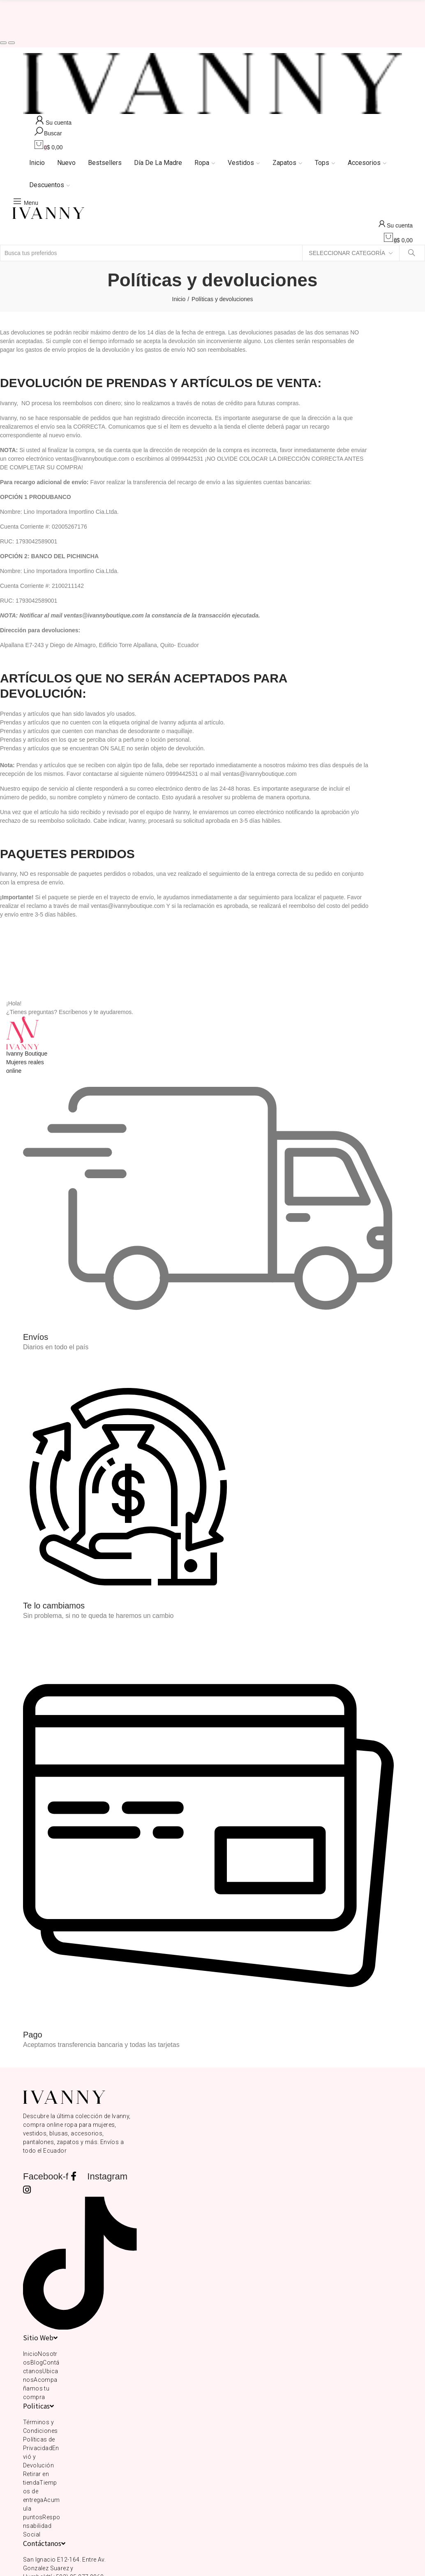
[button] (3, 43)
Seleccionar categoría (347, 253)
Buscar (412, 253)
